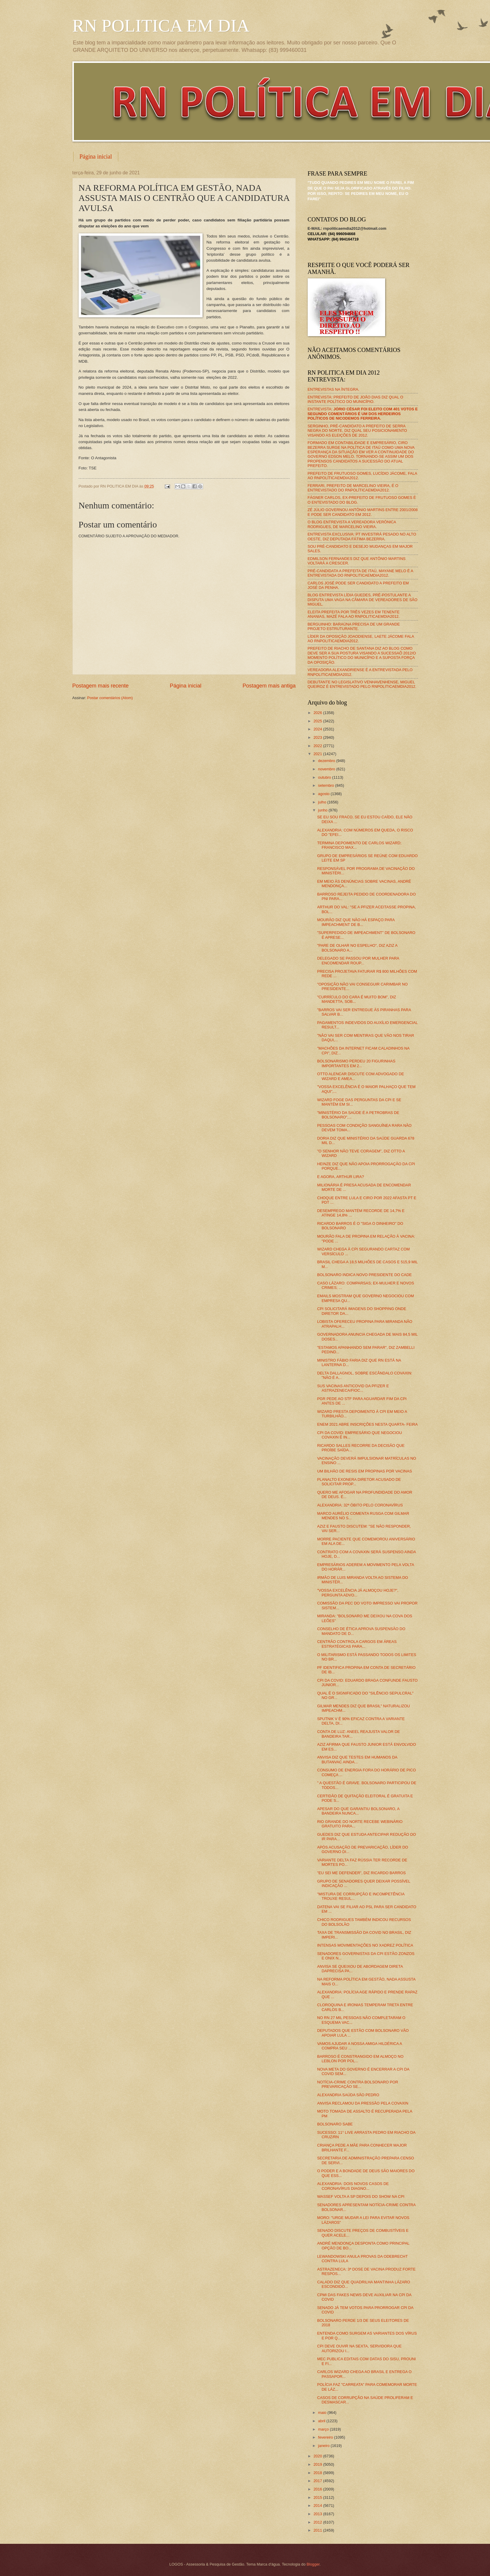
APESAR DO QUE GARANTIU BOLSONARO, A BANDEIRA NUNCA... (358, 1811)
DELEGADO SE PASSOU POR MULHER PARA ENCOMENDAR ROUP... (358, 960)
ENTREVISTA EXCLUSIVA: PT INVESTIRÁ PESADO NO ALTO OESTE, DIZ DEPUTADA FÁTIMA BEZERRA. (362, 536)
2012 (318, 2522)
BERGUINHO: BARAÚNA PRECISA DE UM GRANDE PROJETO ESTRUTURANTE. (354, 626)
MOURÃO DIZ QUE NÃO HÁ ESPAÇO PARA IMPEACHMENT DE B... (356, 922)
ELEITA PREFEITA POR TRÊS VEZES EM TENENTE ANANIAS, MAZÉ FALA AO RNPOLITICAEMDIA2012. (354, 614)
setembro (326, 785)
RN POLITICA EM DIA (161, 25)
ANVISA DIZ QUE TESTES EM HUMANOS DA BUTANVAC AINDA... (357, 1759)
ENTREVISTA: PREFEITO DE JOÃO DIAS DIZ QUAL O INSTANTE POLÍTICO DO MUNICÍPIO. (355, 399)
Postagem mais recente (100, 686)
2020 (318, 2456)
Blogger (313, 2564)
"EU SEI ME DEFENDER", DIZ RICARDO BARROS (361, 1873)
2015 (318, 2497)
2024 (318, 729)
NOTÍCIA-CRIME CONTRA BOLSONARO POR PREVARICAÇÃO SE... (357, 2084)
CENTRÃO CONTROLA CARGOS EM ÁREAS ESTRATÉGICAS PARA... (357, 1643)
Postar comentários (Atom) (110, 698)
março (324, 2429)
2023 (318, 737)
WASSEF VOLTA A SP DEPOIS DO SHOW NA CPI (361, 2196)
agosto (324, 794)
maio (322, 2412)
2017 (318, 2481)
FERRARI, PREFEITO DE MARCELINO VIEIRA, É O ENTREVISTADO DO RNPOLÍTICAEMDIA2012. (353, 487)
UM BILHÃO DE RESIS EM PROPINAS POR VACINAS (364, 1471)
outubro (325, 777)
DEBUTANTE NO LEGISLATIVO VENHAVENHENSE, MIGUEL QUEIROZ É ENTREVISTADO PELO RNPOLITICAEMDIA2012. (362, 684)
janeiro (324, 2445)
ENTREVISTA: (363, 413)
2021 (318, 754)
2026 (318, 712)
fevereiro (326, 2437)
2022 (318, 746)
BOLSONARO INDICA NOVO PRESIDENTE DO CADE (364, 1275)
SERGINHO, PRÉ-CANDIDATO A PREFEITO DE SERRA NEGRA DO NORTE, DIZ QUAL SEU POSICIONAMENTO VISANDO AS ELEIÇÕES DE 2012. (357, 430)
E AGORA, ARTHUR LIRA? (340, 1176)
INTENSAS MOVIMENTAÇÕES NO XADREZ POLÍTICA (365, 1945)
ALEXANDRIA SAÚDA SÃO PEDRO (348, 2095)
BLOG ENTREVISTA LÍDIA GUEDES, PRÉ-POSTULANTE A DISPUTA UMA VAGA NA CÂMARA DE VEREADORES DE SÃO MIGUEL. (363, 599)
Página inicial (96, 156)
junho (323, 810)
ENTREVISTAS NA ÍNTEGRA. (334, 389)
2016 (318, 2489)
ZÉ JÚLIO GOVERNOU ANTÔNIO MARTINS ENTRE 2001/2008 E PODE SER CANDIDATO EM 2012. (363, 512)
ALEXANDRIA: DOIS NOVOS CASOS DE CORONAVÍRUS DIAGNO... (353, 2185)
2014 (318, 2505)
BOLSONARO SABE (335, 2124)
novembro (327, 769)
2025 (318, 721)
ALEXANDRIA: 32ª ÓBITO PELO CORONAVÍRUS (360, 1505)
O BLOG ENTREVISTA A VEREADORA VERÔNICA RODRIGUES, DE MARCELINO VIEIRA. (352, 524)
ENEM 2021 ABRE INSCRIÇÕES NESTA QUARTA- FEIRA (367, 1424)
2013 (318, 2514)
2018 (318, 2473)
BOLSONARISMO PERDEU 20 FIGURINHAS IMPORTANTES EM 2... (356, 1063)
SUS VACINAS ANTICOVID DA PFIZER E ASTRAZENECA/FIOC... (353, 1388)
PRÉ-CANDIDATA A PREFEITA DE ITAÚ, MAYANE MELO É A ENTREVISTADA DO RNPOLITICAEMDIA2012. (360, 573)
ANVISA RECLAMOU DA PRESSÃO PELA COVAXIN (362, 2103)
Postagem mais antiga (268, 686)
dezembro (327, 760)
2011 (318, 2530)
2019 (318, 2464)
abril (322, 2421)
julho (322, 802)
